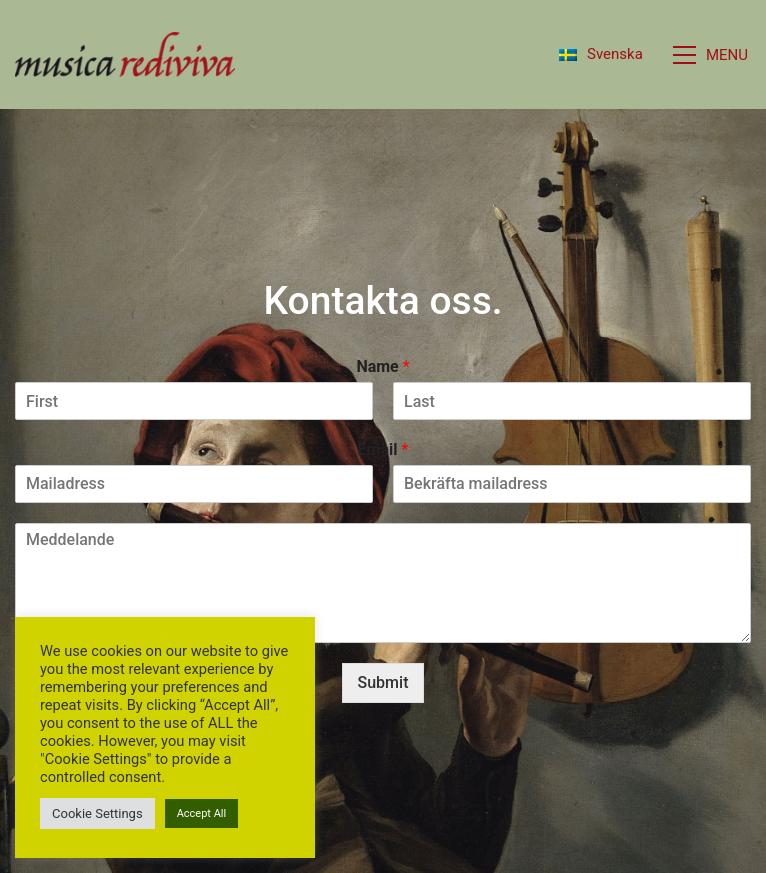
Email (383, 449)
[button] (712, 55)
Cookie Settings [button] (97, 813)
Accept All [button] (202, 813)
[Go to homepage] (125, 54)
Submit (383, 682)
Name (382, 366)
